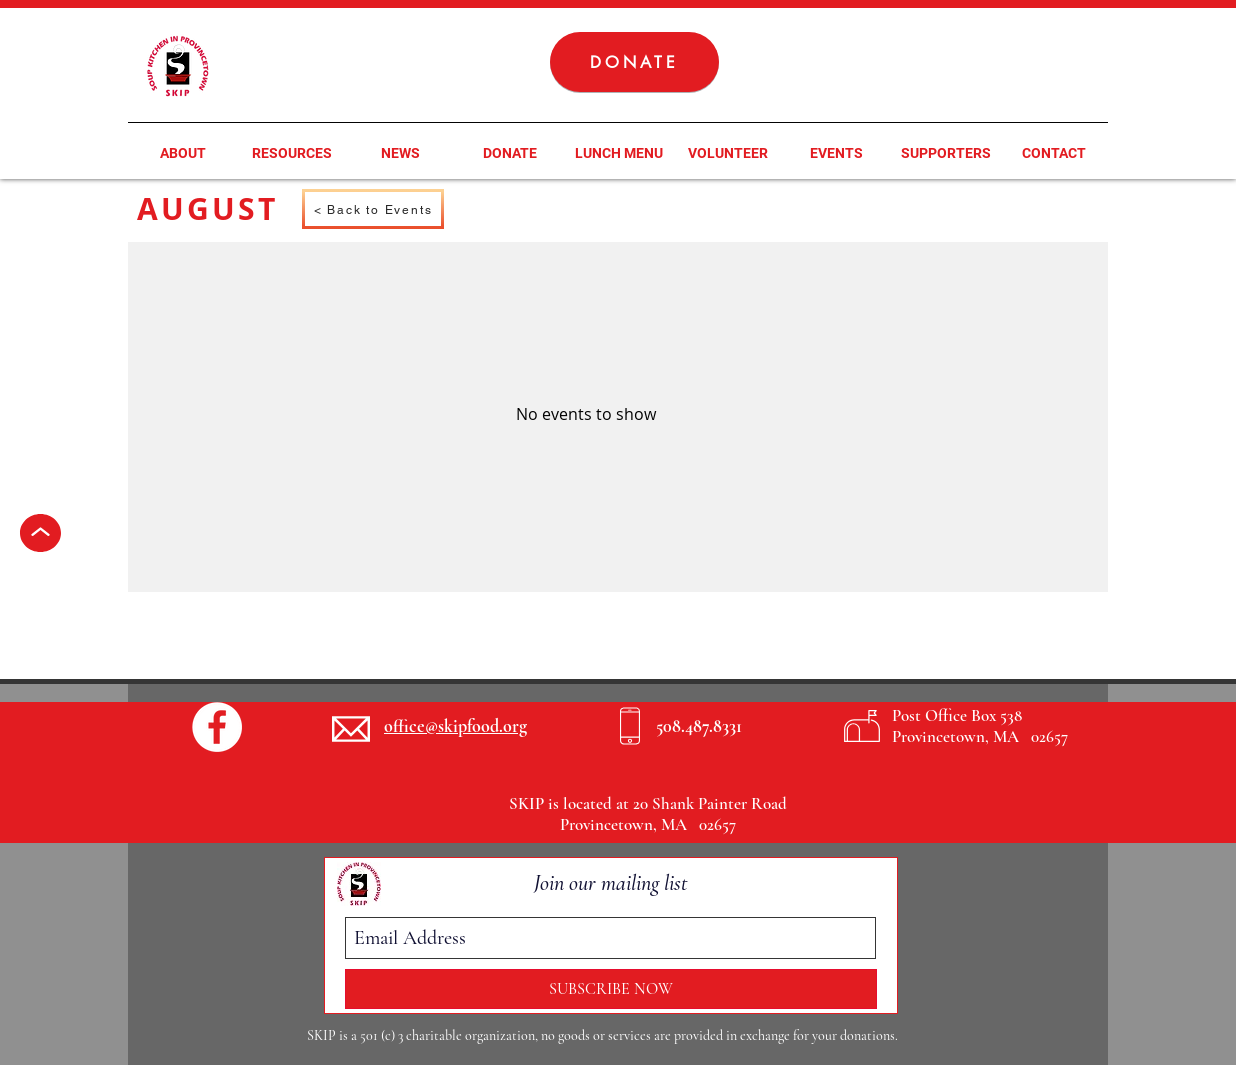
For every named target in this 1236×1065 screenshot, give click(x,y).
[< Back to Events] (373, 209)
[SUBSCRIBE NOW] (611, 989)
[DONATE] (634, 62)
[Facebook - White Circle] (217, 727)
